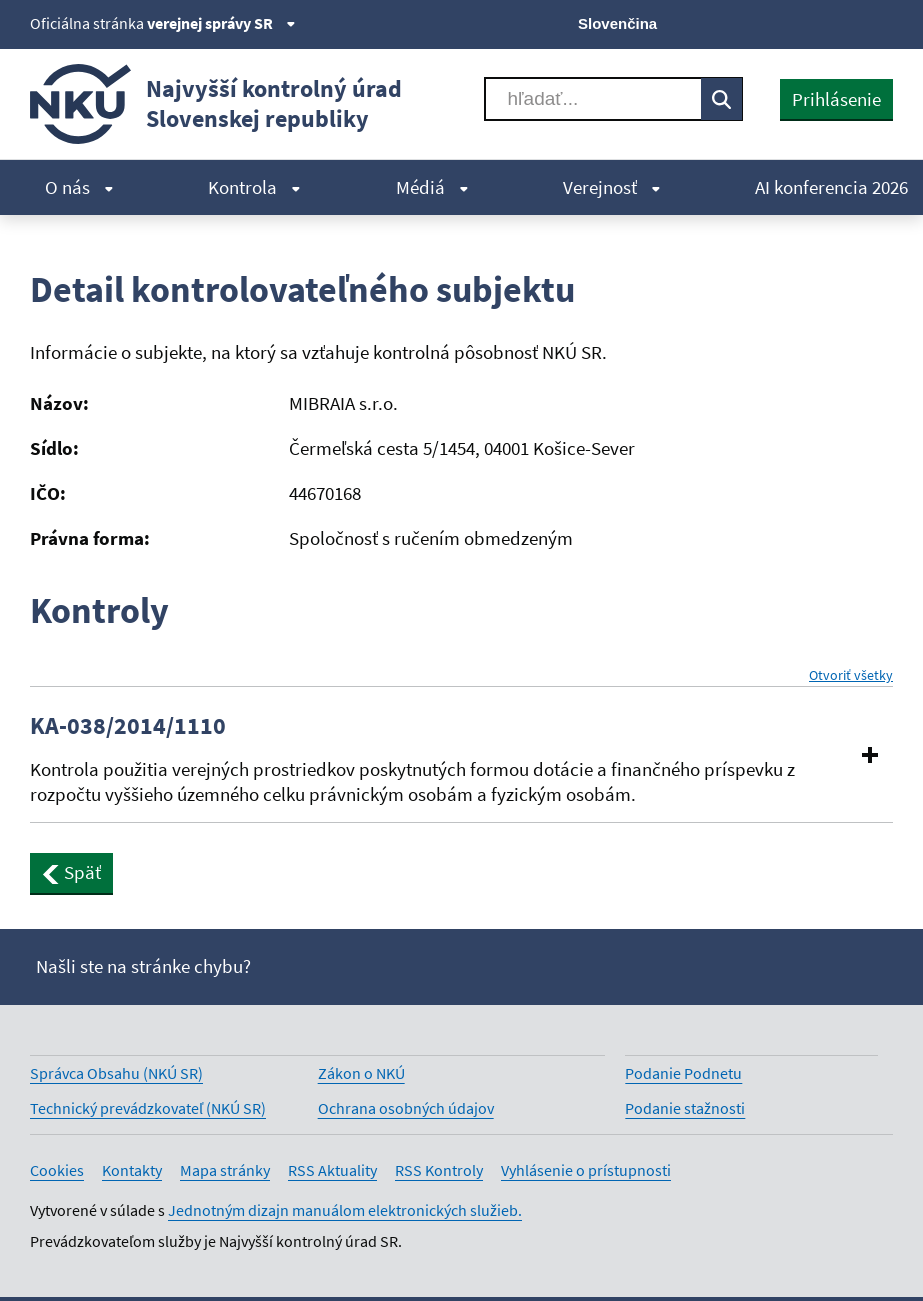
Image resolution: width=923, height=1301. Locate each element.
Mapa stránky (225, 1170)
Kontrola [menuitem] (254, 187)
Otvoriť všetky (851, 675)
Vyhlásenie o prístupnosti (586, 1170)
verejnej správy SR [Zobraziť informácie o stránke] (221, 23)
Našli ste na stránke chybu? (143, 966)
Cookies (57, 1170)
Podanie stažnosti (685, 1108)
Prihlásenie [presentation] (836, 99)
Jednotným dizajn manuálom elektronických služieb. (345, 1210)
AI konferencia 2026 (831, 187)
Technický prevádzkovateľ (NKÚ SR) (148, 1108)
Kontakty (132, 1170)
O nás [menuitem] (79, 187)
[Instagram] (880, 22)
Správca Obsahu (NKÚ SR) (116, 1073)
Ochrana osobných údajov (406, 1108)
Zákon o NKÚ (361, 1073)
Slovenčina (617, 23)
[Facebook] (779, 22)
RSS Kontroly (439, 1170)
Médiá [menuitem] (432, 187)
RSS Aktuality (332, 1170)
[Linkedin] (846, 22)
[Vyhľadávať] (593, 99)
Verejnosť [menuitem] (612, 187)
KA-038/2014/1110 (128, 726)
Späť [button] (71, 872)
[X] (745, 22)
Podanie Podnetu (683, 1073)
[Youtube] (813, 22)
